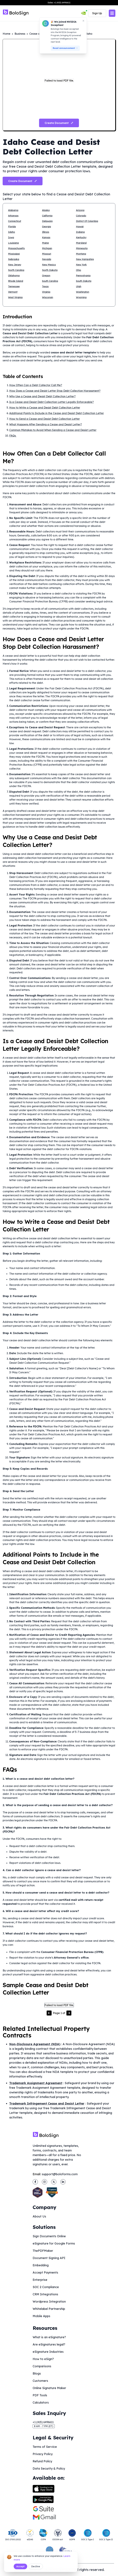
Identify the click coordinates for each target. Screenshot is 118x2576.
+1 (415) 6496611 (43, 2422)
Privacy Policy (43, 2454)
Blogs (37, 2373)
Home (6, 33)
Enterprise (40, 2280)
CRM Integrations (45, 2294)
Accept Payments (45, 2272)
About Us (39, 2216)
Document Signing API (49, 2258)
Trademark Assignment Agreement (35, 2083)
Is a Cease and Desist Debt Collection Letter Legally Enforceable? (51, 402)
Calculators (41, 2402)
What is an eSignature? (49, 2337)
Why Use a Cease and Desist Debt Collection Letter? (42, 396)
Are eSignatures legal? (49, 2344)
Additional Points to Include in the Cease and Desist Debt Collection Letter (56, 413)
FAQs (12, 435)
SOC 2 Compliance (46, 2287)
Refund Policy (42, 2461)
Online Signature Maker (49, 2388)
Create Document (22, 181)
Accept (20, 2566)
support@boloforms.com (60, 2174)
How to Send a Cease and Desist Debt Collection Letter (44, 418)
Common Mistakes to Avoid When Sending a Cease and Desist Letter (52, 430)
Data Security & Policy (49, 2468)
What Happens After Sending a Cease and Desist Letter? (45, 424)
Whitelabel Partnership (49, 2309)
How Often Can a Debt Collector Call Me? (35, 385)
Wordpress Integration (49, 2301)
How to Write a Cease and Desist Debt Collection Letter (44, 407)
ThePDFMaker (43, 2251)
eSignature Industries (48, 2352)
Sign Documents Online (49, 2236)
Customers (40, 2381)
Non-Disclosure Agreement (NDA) (34, 2044)
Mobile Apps (41, 2316)
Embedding (41, 2265)
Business (20, 33)
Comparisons (42, 2366)
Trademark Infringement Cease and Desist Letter (46, 2103)
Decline (35, 2566)
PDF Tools (40, 2395)
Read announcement (65, 48)
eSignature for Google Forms (54, 2243)
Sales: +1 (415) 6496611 (59, 2)
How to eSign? (43, 2359)
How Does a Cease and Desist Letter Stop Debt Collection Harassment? (55, 390)
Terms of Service (45, 2447)
